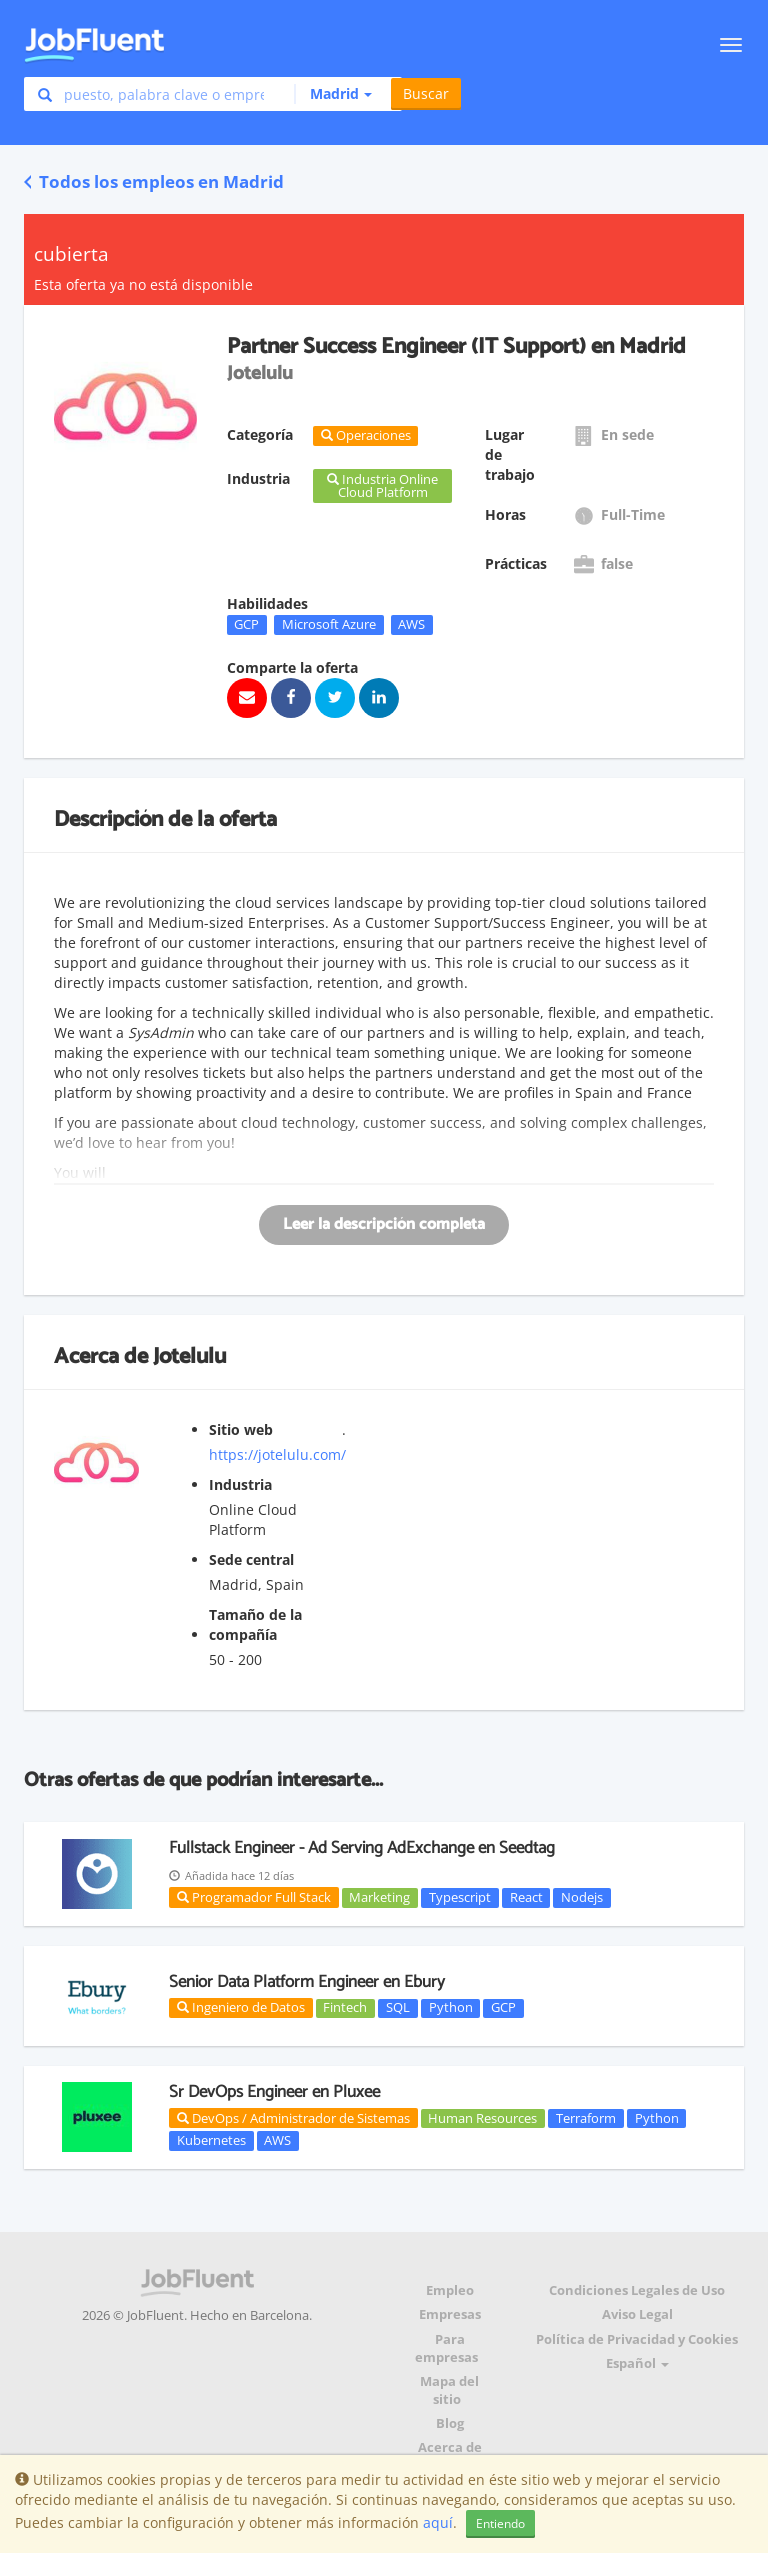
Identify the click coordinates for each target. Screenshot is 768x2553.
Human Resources (482, 2118)
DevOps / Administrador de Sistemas (293, 2118)
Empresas (450, 2314)
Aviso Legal (637, 2314)
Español (637, 2363)
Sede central (251, 1559)
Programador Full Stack (254, 1897)
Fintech (345, 2008)
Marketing (379, 1897)
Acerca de (450, 2447)
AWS (411, 624)
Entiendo (500, 2523)
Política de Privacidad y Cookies (637, 2339)
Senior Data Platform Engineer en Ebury (307, 1982)
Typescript (460, 1897)
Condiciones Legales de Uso (637, 2290)
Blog (450, 2423)
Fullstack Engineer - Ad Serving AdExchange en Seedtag (362, 1848)
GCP (246, 624)
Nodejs (582, 1897)
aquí (438, 2522)
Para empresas (446, 2348)
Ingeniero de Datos (241, 2007)
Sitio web (241, 1429)
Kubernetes (211, 2140)
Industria (240, 1484)
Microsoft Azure (329, 624)
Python (451, 2008)
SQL (398, 2008)
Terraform (586, 2118)
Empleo (450, 2290)
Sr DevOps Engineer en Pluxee (274, 2092)
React (526, 1897)
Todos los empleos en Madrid (154, 181)
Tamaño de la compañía (255, 1624)
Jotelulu (189, 1357)
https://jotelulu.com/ (277, 1454)
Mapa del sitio (449, 2390)
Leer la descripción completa (384, 1224)
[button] (333, 94)
